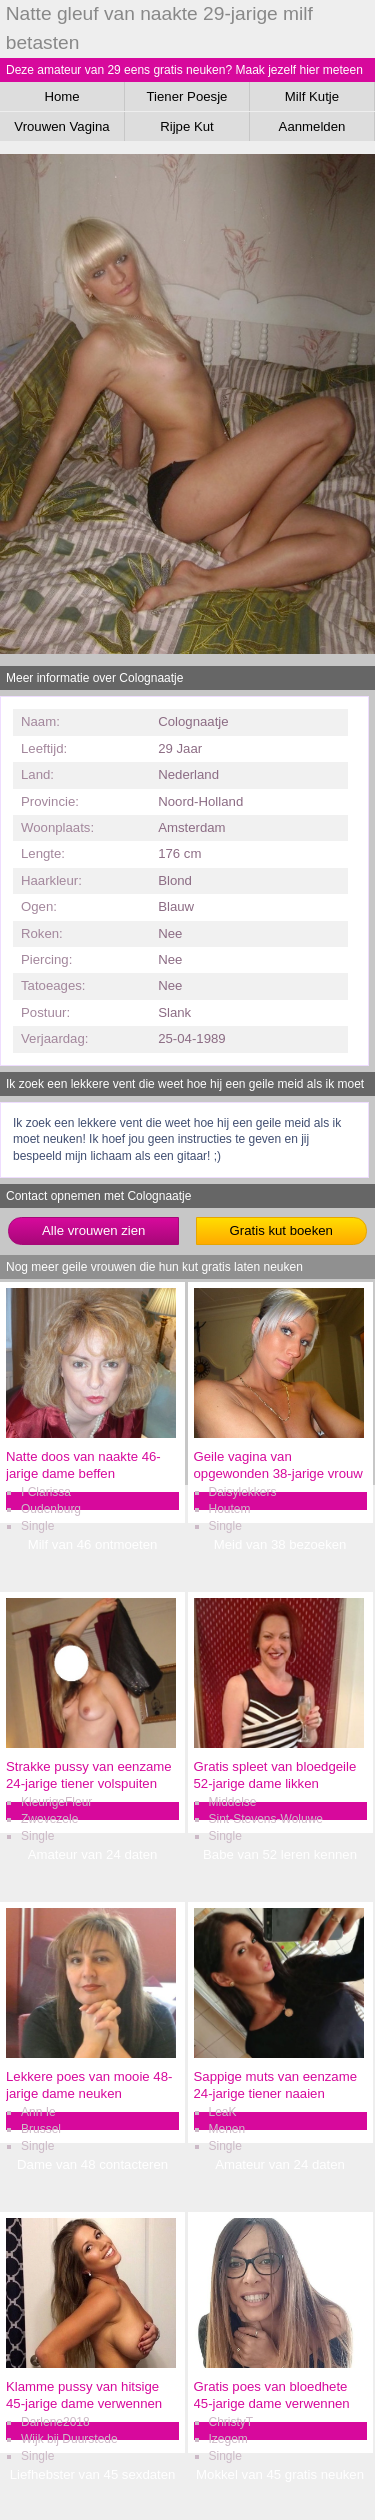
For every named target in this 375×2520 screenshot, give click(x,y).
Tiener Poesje (187, 96)
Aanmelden (312, 126)
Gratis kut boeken (281, 1230)
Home (61, 96)
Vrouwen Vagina (61, 126)
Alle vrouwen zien (93, 1230)
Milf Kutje (312, 96)
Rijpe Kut (187, 126)
